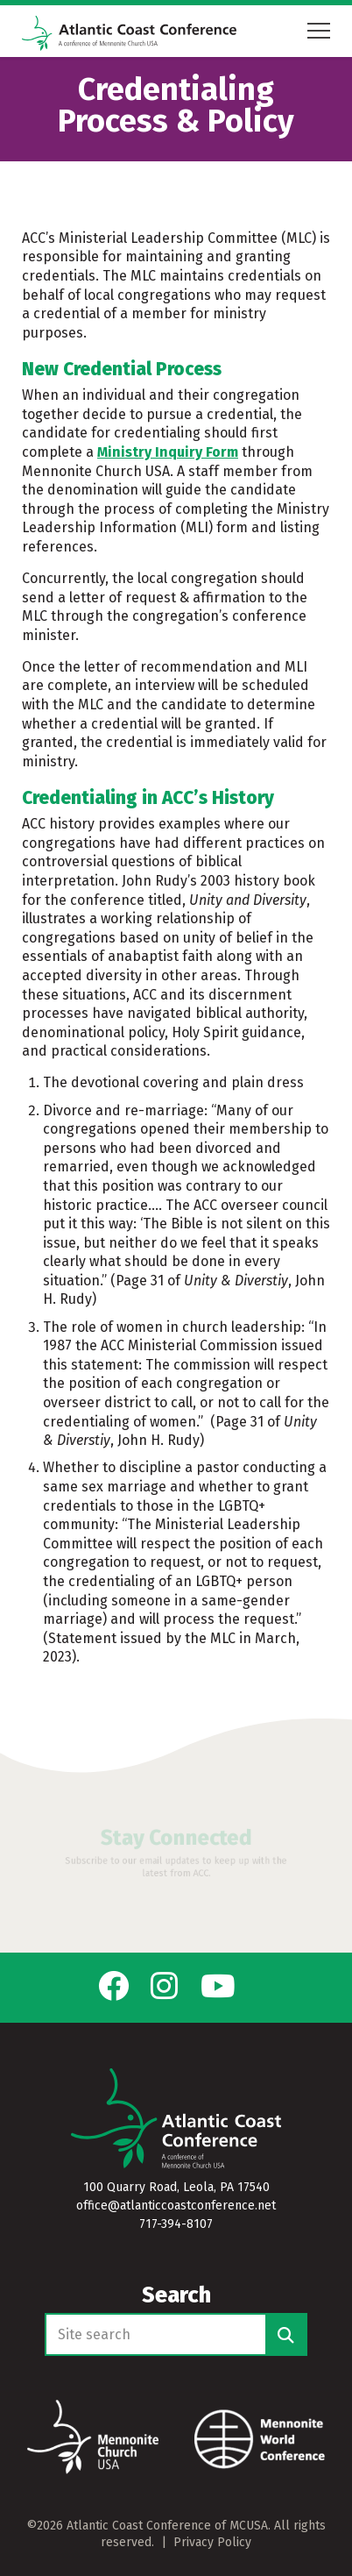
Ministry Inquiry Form (167, 452)
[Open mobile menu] (318, 31)
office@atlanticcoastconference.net (176, 2205)
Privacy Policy (212, 2542)
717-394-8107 (176, 2224)
